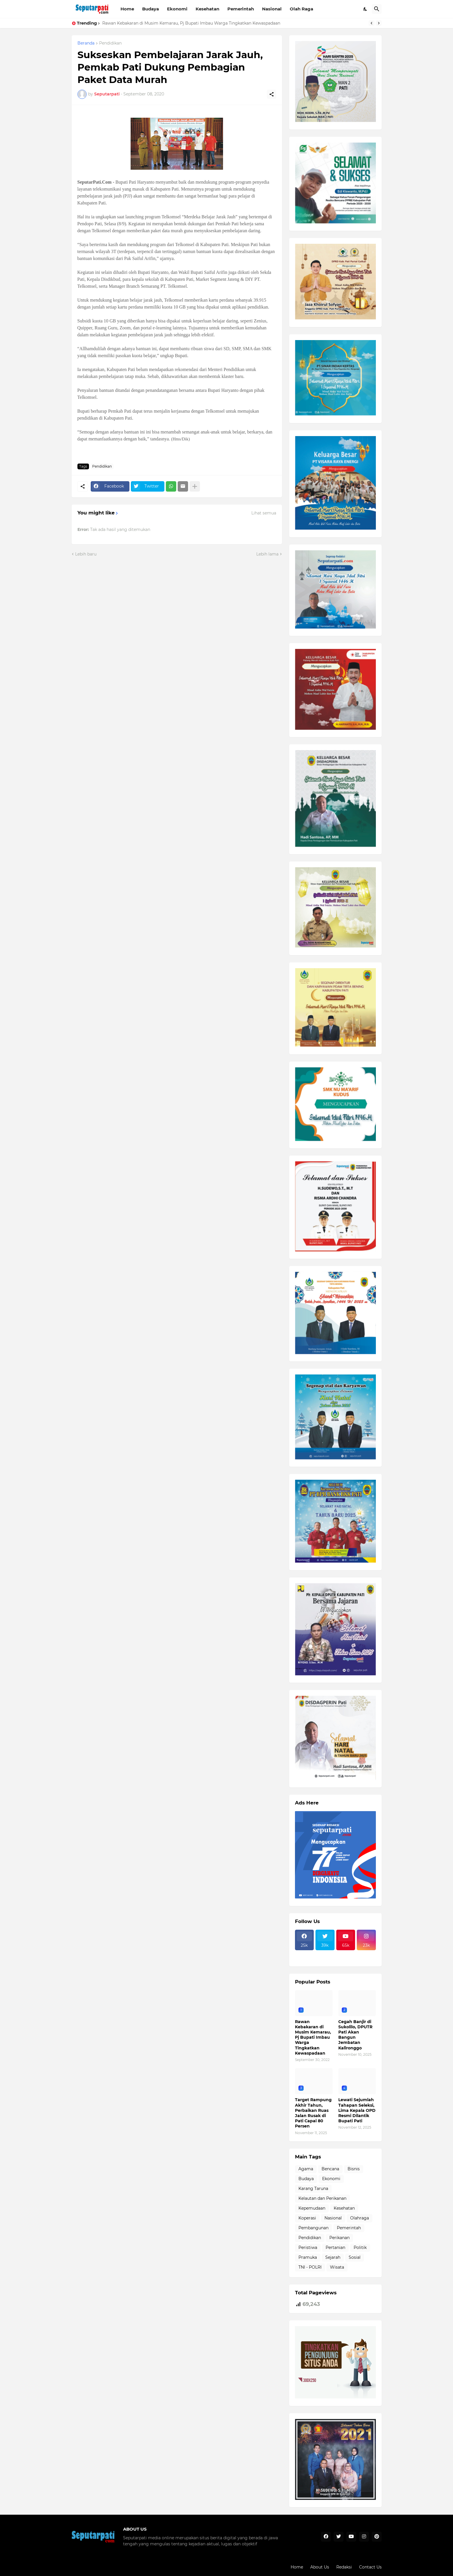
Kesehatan (207, 9)
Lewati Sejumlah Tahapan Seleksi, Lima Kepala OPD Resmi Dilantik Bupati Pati (357, 2110)
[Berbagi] (271, 94)
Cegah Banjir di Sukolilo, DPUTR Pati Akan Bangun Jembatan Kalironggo (355, 2035)
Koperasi (307, 2218)
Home (127, 9)
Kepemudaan (311, 2208)
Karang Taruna (313, 2188)
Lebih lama (267, 554)
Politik (360, 2247)
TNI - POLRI (310, 2267)
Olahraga (359, 2218)
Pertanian (335, 2247)
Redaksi (344, 2567)
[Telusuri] (377, 9)
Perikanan (339, 2237)
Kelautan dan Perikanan (322, 2198)
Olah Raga (301, 9)
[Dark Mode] (365, 9)
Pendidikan (110, 43)
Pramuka (307, 2257)
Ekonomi (177, 9)
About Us (319, 2567)
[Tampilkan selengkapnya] (195, 486)
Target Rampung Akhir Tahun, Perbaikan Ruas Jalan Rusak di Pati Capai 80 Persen (313, 2113)
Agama (305, 2168)
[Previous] (371, 23)
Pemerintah (240, 9)
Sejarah (332, 2257)
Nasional (272, 9)
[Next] (379, 23)
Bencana (330, 2168)
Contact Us (370, 2567)
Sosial (355, 2257)
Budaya (150, 9)
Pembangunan (313, 2227)
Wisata (337, 2267)
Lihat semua (263, 513)
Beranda (85, 43)
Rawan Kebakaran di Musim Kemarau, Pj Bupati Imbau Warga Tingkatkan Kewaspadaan (191, 23)
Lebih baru (85, 554)
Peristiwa (307, 2247)
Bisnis (354, 2168)
